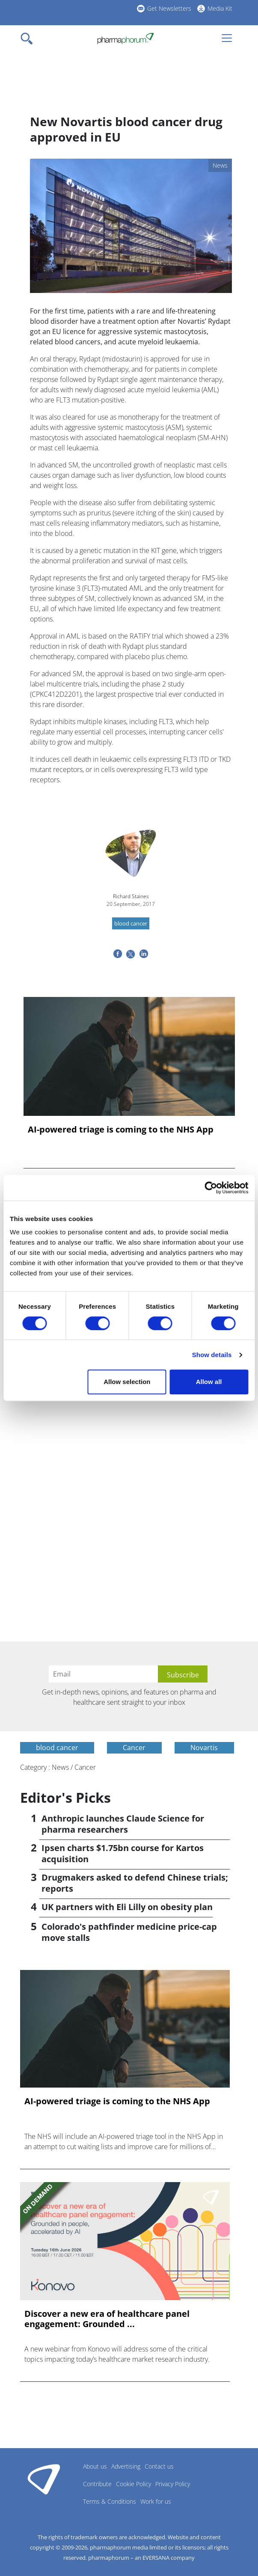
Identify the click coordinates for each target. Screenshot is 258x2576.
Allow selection (127, 1381)
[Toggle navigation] (29, 38)
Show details (212, 1354)
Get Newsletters (169, 8)
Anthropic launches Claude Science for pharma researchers (123, 1824)
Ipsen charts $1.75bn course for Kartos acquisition (123, 1853)
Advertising (125, 2466)
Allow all (209, 1381)
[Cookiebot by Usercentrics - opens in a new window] (210, 1187)
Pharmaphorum (44, 2479)
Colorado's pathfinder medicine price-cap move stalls (129, 1932)
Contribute (97, 2484)
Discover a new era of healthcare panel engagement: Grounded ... (107, 2319)
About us (95, 2466)
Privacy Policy (172, 2484)
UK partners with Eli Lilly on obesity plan (127, 1907)
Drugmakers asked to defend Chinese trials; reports (135, 1883)
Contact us (159, 2466)
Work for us (155, 2501)
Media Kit (220, 8)
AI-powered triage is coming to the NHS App (121, 1129)
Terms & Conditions (109, 2501)
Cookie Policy (133, 2484)
